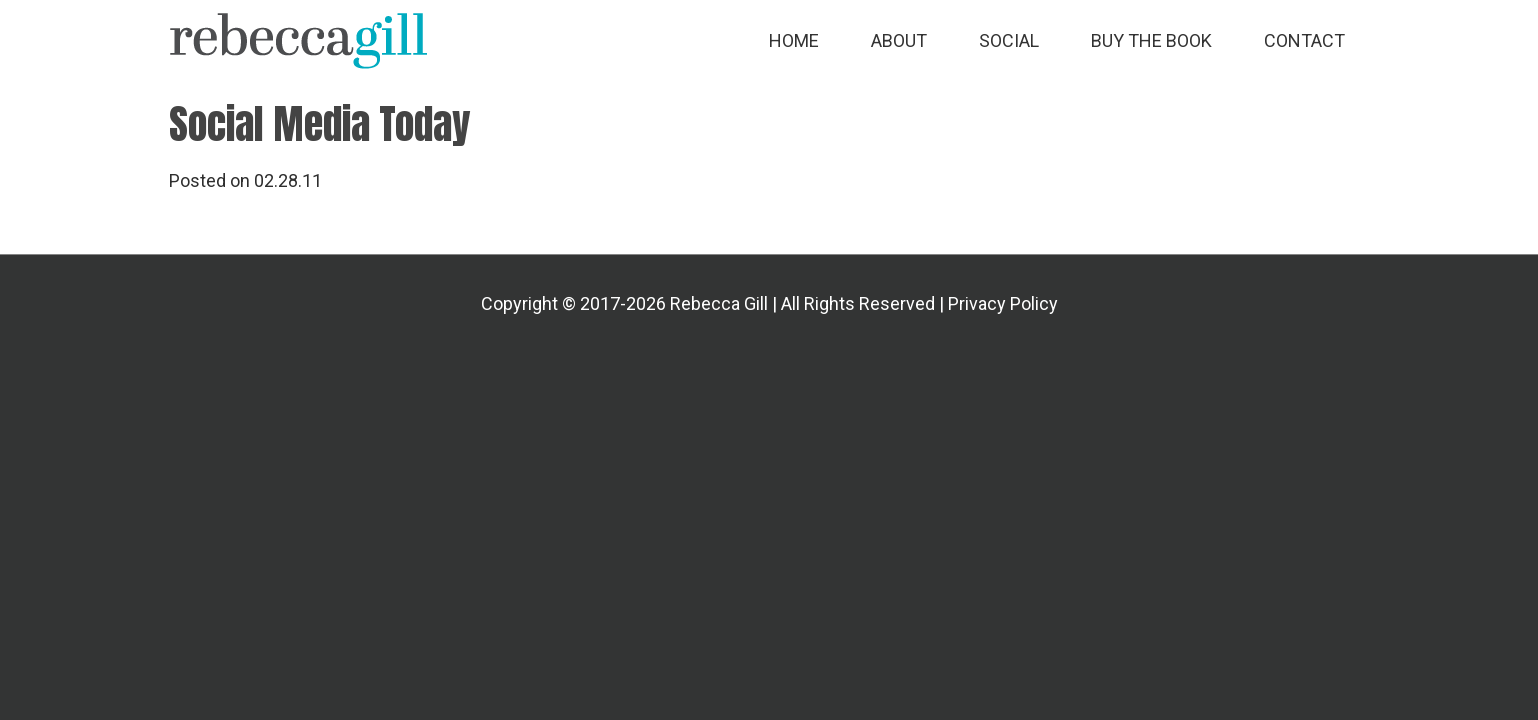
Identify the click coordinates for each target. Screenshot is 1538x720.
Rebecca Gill (299, 40)
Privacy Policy (1003, 303)
